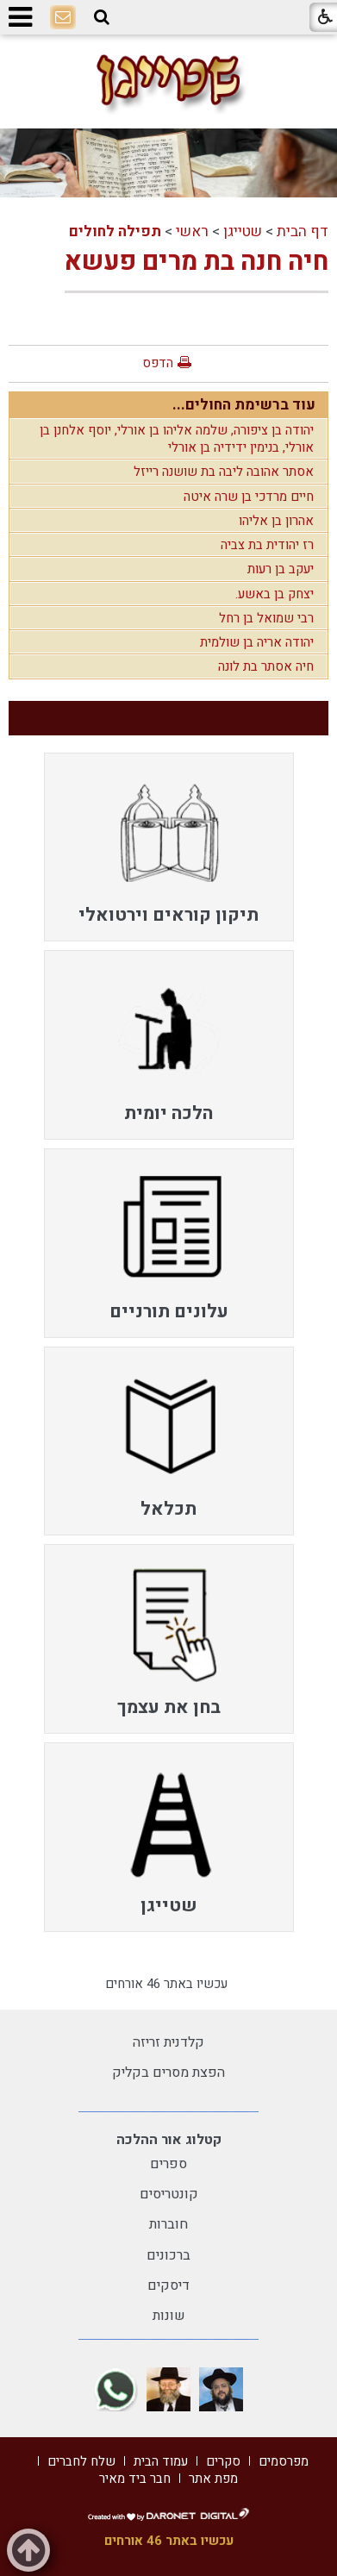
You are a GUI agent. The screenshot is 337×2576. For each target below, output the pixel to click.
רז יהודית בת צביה (267, 544)
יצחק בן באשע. (274, 594)
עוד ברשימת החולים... (243, 405)
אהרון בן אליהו (276, 520)
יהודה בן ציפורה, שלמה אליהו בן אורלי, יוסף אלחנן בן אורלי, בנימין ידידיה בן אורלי (177, 439)
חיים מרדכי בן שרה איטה (249, 496)
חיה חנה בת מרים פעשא (196, 262)
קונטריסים (169, 2194)
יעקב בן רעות (280, 569)
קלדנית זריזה (168, 2042)
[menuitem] (169, 847)
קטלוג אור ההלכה (169, 2139)
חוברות (168, 2224)
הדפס (157, 362)
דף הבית (302, 231)
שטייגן (242, 231)
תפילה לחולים (115, 231)
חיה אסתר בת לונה (266, 666)
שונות (169, 2315)
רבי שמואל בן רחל (266, 618)
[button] (101, 17)
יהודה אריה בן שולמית (257, 642)
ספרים (168, 2164)
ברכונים (168, 2255)
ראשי (192, 231)
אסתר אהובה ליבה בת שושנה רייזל (224, 471)
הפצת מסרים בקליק (168, 2072)
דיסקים (168, 2285)
